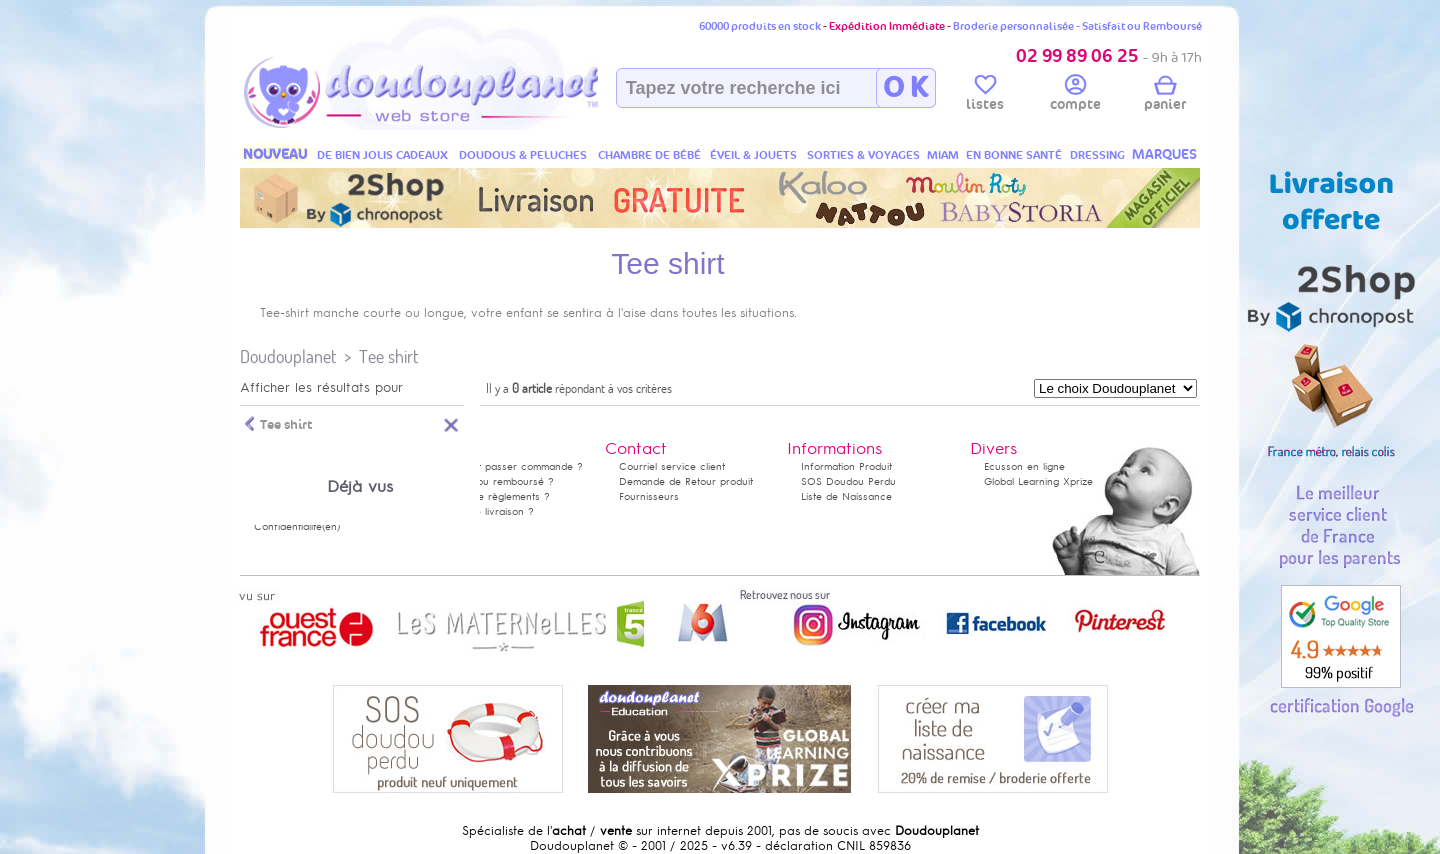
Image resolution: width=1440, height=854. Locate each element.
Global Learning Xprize (1038, 481)
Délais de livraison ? (485, 511)
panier (1165, 96)
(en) (331, 526)
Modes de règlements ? (493, 496)
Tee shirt (388, 356)
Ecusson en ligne (1024, 466)
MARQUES (1164, 154)
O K (905, 88)
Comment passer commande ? (509, 466)
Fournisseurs (649, 496)
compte (1075, 96)
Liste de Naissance (846, 496)
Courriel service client (672, 466)
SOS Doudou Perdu (848, 481)
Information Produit (846, 466)
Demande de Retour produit (686, 481)
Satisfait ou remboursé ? (495, 481)
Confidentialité (288, 526)
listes (985, 96)
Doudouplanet (288, 356)
